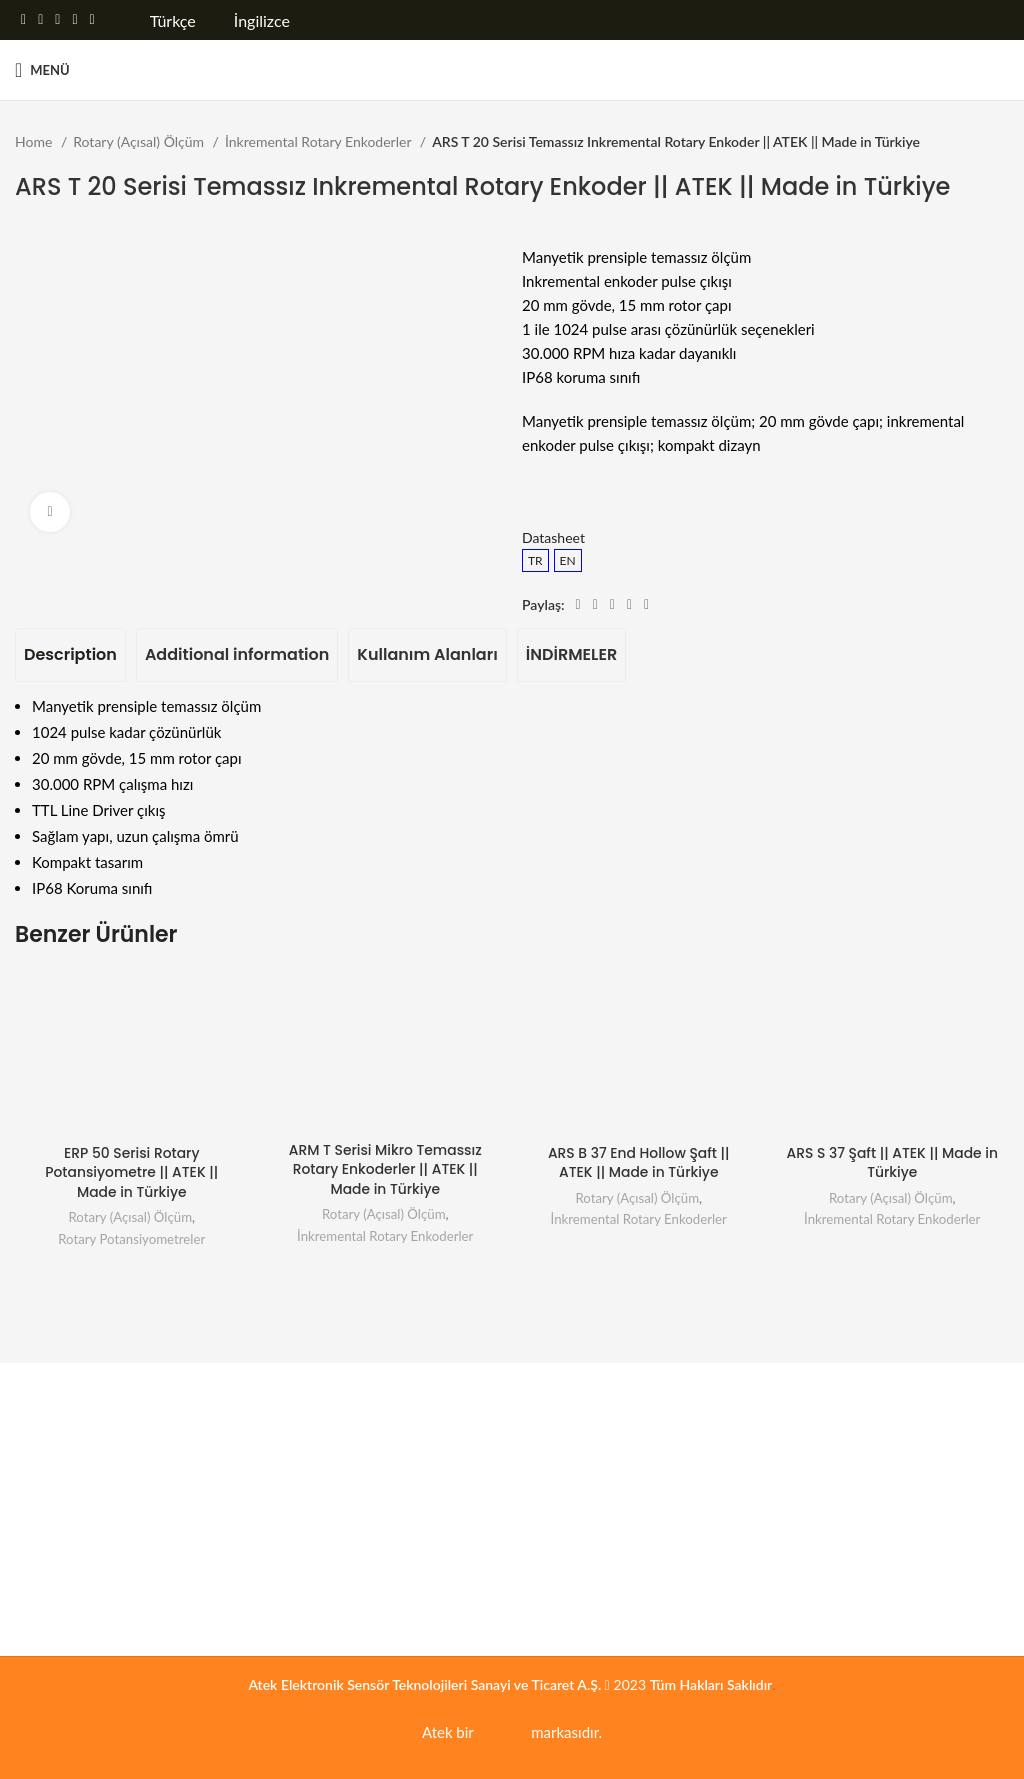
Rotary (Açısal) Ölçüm (140, 141)
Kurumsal (53, 1389)
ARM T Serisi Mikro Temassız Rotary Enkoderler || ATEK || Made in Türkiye (385, 1169)
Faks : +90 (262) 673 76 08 (857, 1532)
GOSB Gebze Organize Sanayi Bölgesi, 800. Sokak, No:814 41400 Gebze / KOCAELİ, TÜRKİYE (891, 1441)
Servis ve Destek (330, 1389)
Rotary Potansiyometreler (132, 1239)
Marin (540, 1568)
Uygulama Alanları (596, 1389)
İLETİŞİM (803, 1389)
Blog (28, 1568)
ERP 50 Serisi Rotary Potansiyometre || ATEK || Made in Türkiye (131, 1172)
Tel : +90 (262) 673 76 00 (852, 1495)
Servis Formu (309, 1423)
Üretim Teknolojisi (577, 1423)
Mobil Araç (555, 1495)
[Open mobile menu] (42, 70)
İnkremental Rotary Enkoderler (320, 141)
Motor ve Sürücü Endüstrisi (605, 1604)
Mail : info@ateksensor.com (859, 1568)
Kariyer (37, 1459)
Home (35, 141)
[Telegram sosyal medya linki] (92, 20)
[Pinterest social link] (57, 20)
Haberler (42, 1531)
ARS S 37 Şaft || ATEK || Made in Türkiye (892, 1163)
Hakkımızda (50, 1423)
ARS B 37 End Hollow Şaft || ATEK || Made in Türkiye (638, 1163)
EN (568, 560)
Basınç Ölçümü (568, 1531)
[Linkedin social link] (74, 20)
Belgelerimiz (52, 1495)
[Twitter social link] (40, 20)
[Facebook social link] (23, 20)
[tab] (70, 655)
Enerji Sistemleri (571, 1459)
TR (535, 560)
